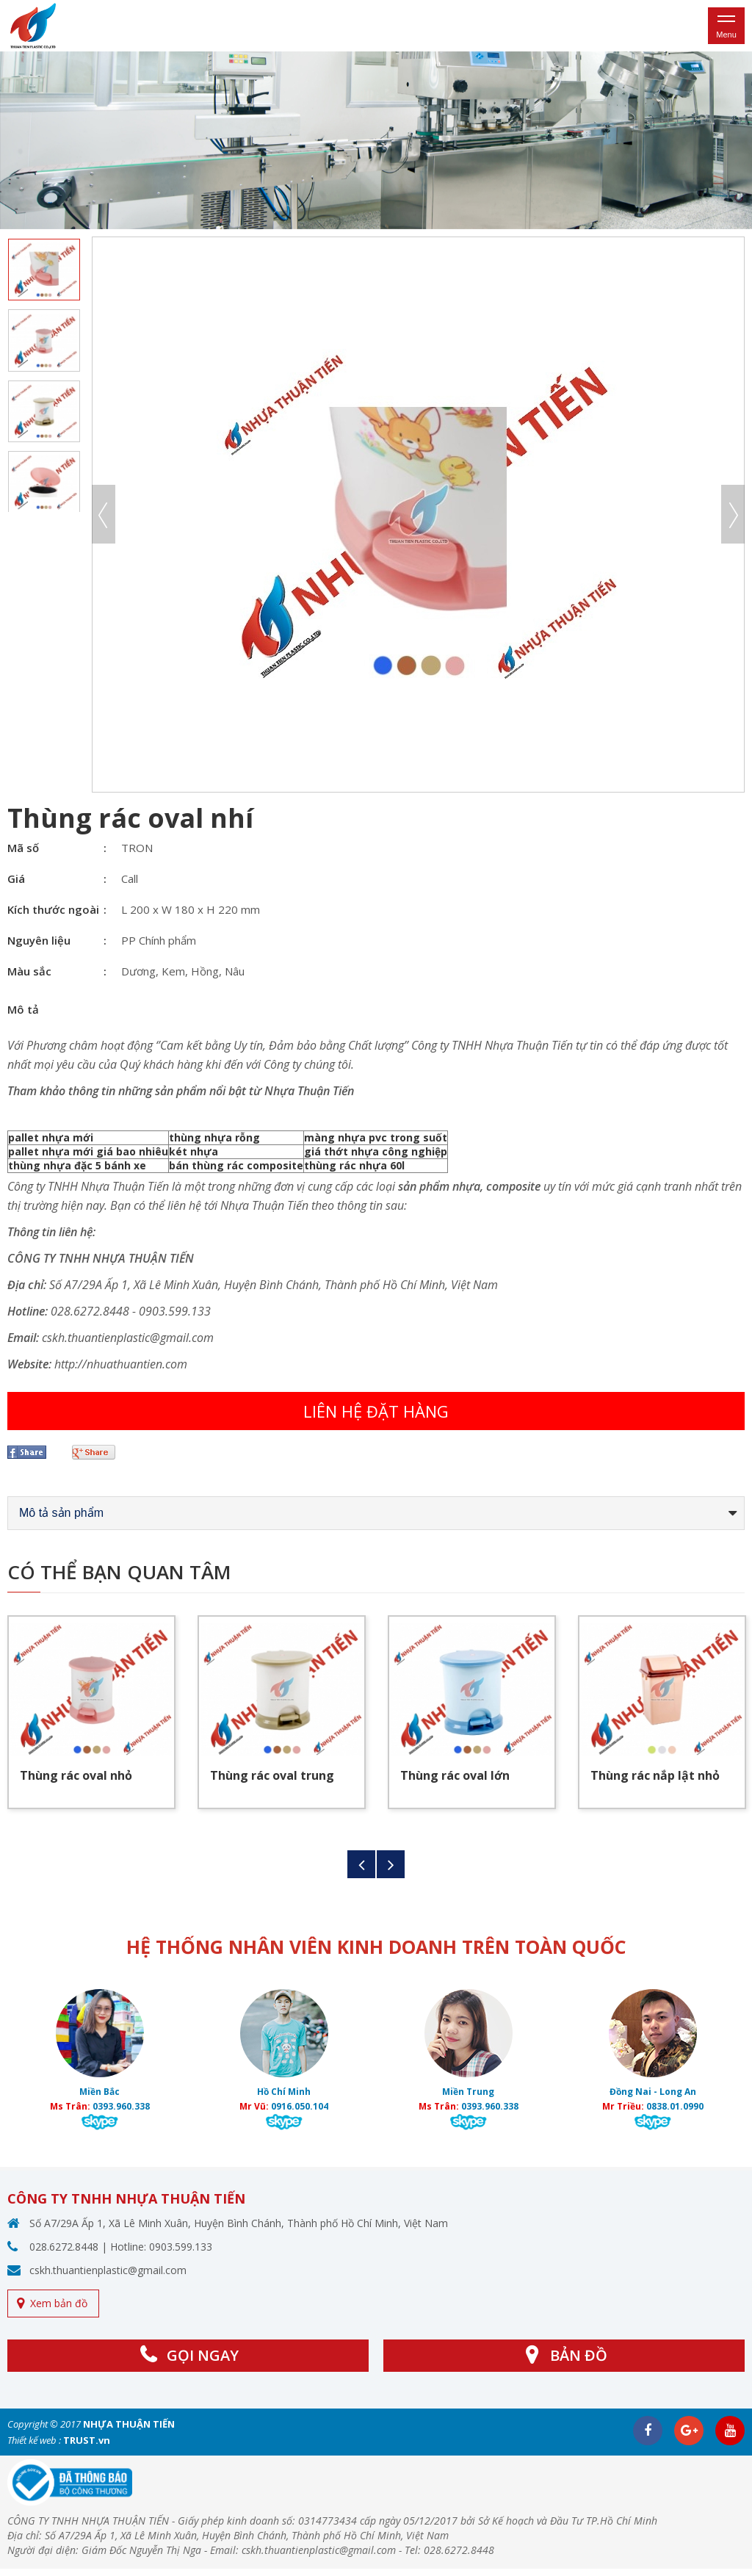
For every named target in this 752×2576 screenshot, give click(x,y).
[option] (376, 140)
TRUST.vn (86, 2440)
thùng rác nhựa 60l (354, 1165)
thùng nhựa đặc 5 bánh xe (77, 1165)
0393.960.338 (121, 2106)
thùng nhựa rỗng (214, 1137)
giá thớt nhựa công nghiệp (375, 1151)
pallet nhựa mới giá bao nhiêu (88, 1151)
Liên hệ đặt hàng (376, 1411)
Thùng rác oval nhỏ (76, 1775)
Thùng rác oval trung (272, 1775)
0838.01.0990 (675, 2106)
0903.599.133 (180, 2247)
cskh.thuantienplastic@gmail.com (108, 2270)
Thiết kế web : (34, 2440)
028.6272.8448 (63, 2247)
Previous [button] (104, 514)
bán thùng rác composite (236, 1165)
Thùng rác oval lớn (455, 1775)
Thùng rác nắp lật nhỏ (655, 1775)
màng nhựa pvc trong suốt (375, 1137)
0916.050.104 (299, 2106)
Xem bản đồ (58, 2303)
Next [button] (733, 514)
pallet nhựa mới (50, 1137)
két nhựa (193, 1151)
